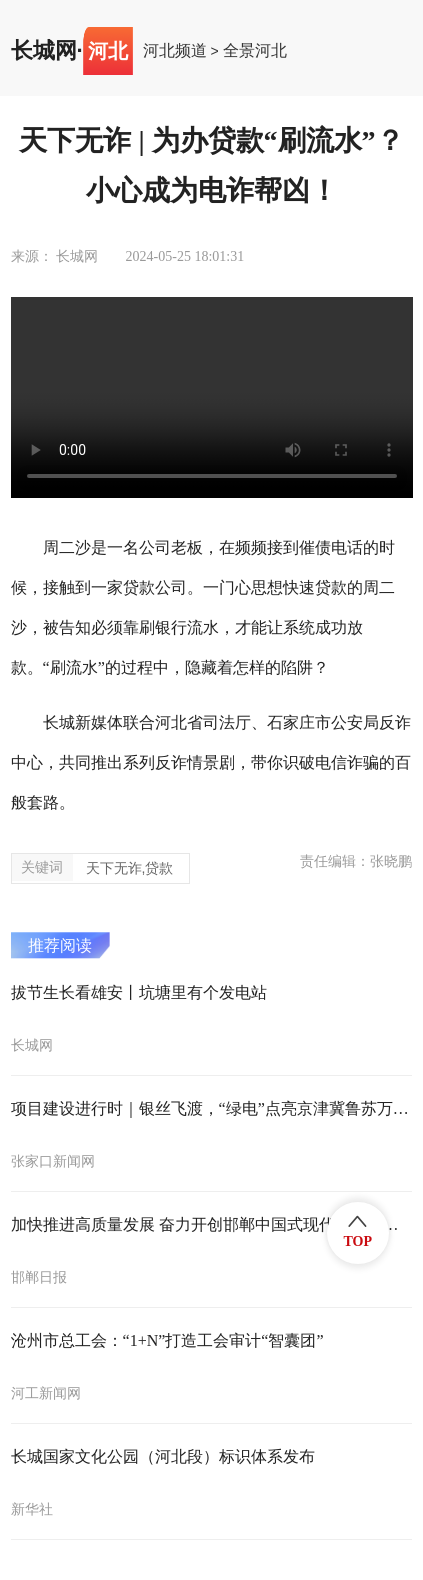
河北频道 (175, 51)
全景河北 (255, 51)
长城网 (44, 51)
